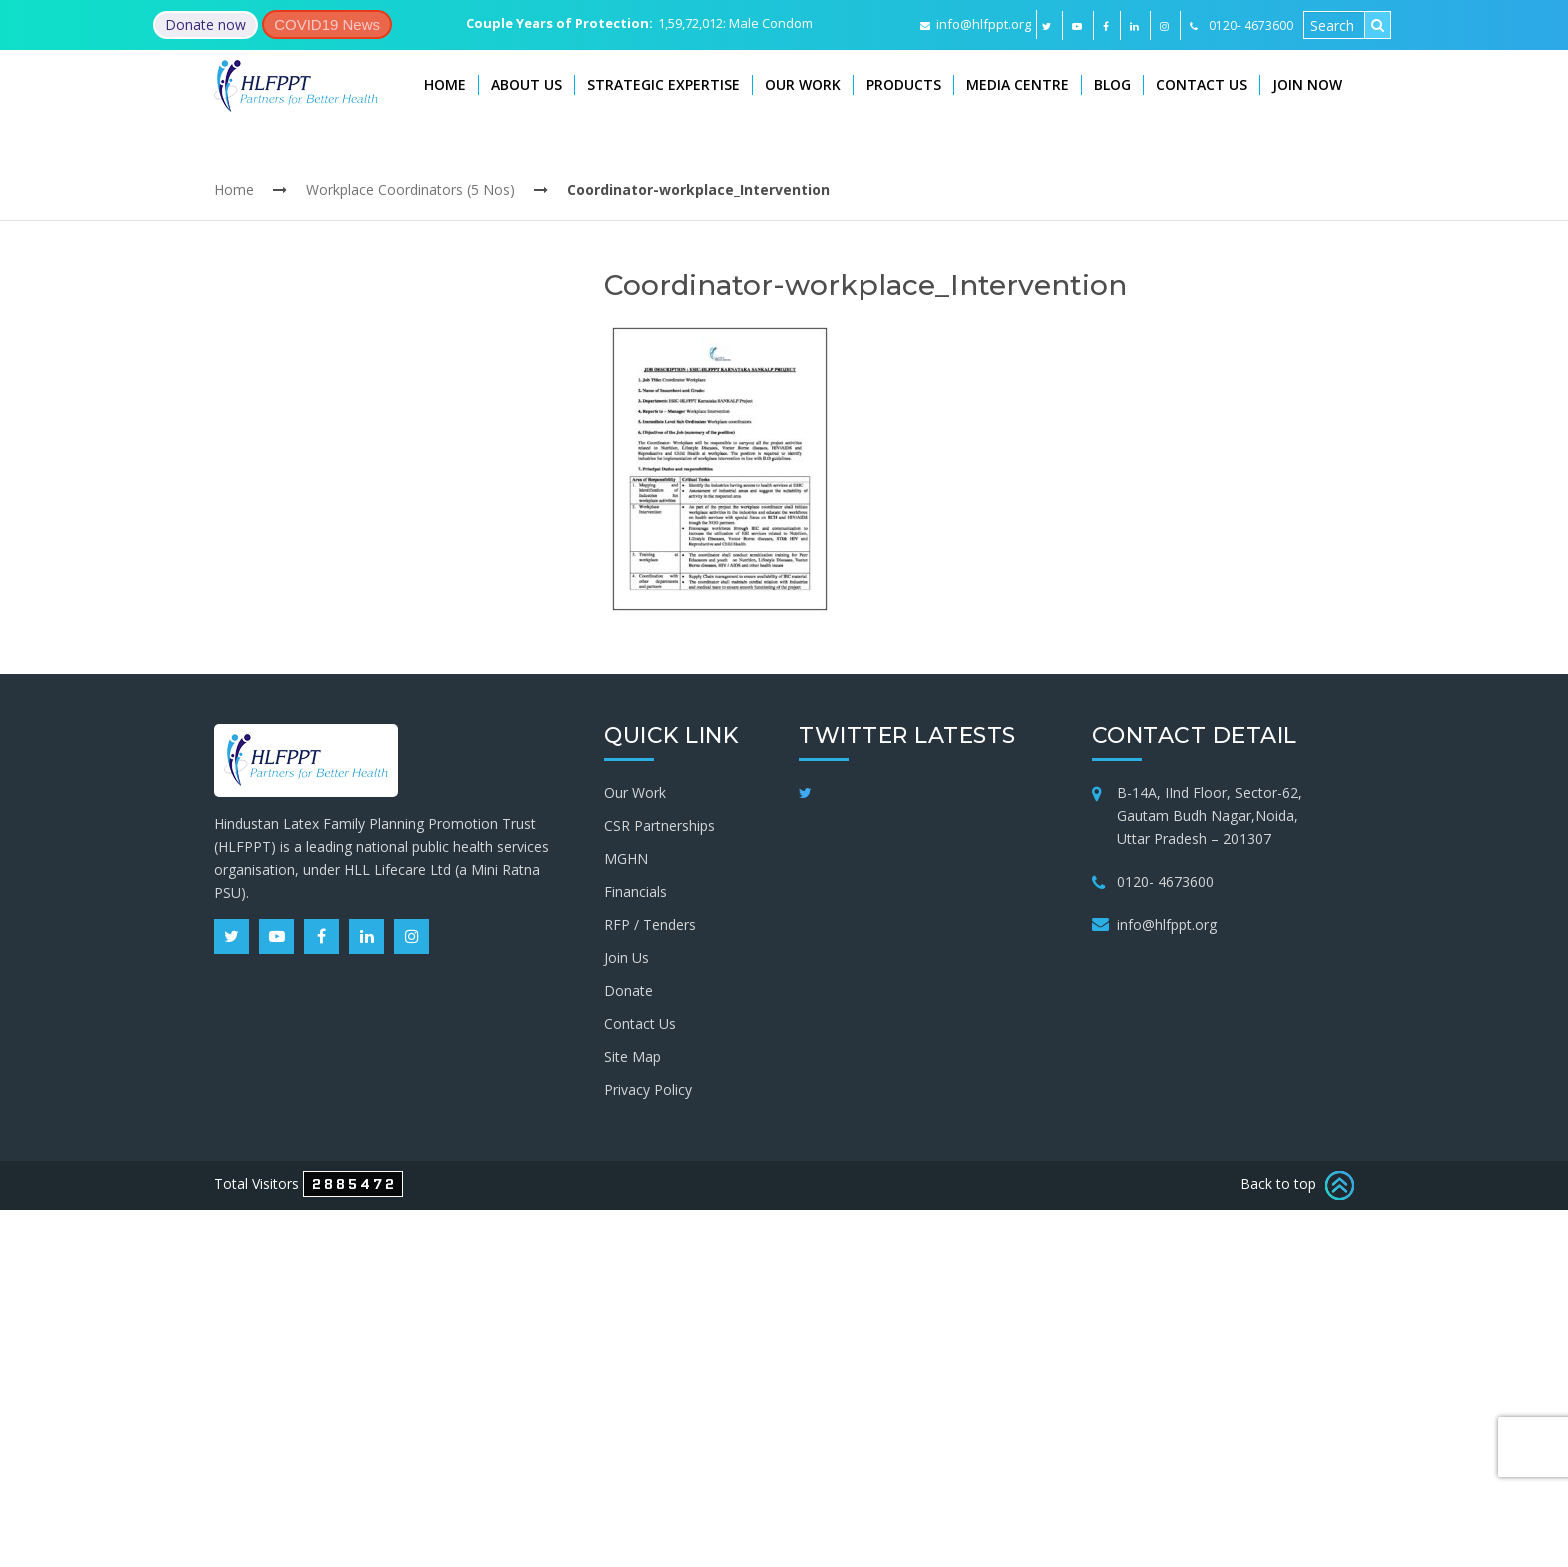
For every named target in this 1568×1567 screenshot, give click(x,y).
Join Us (626, 957)
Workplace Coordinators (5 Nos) (410, 189)
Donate (628, 990)
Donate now (205, 24)
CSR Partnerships (659, 825)
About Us (526, 84)
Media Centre (1017, 84)
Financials (635, 891)
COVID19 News (327, 24)
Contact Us (1201, 84)
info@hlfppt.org (975, 24)
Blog (1112, 84)
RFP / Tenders (650, 924)
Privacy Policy (648, 1089)
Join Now (1307, 84)
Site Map (632, 1056)
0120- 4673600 (1165, 881)
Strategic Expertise (663, 84)
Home (445, 84)
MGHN (626, 858)
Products (903, 84)
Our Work (803, 84)
